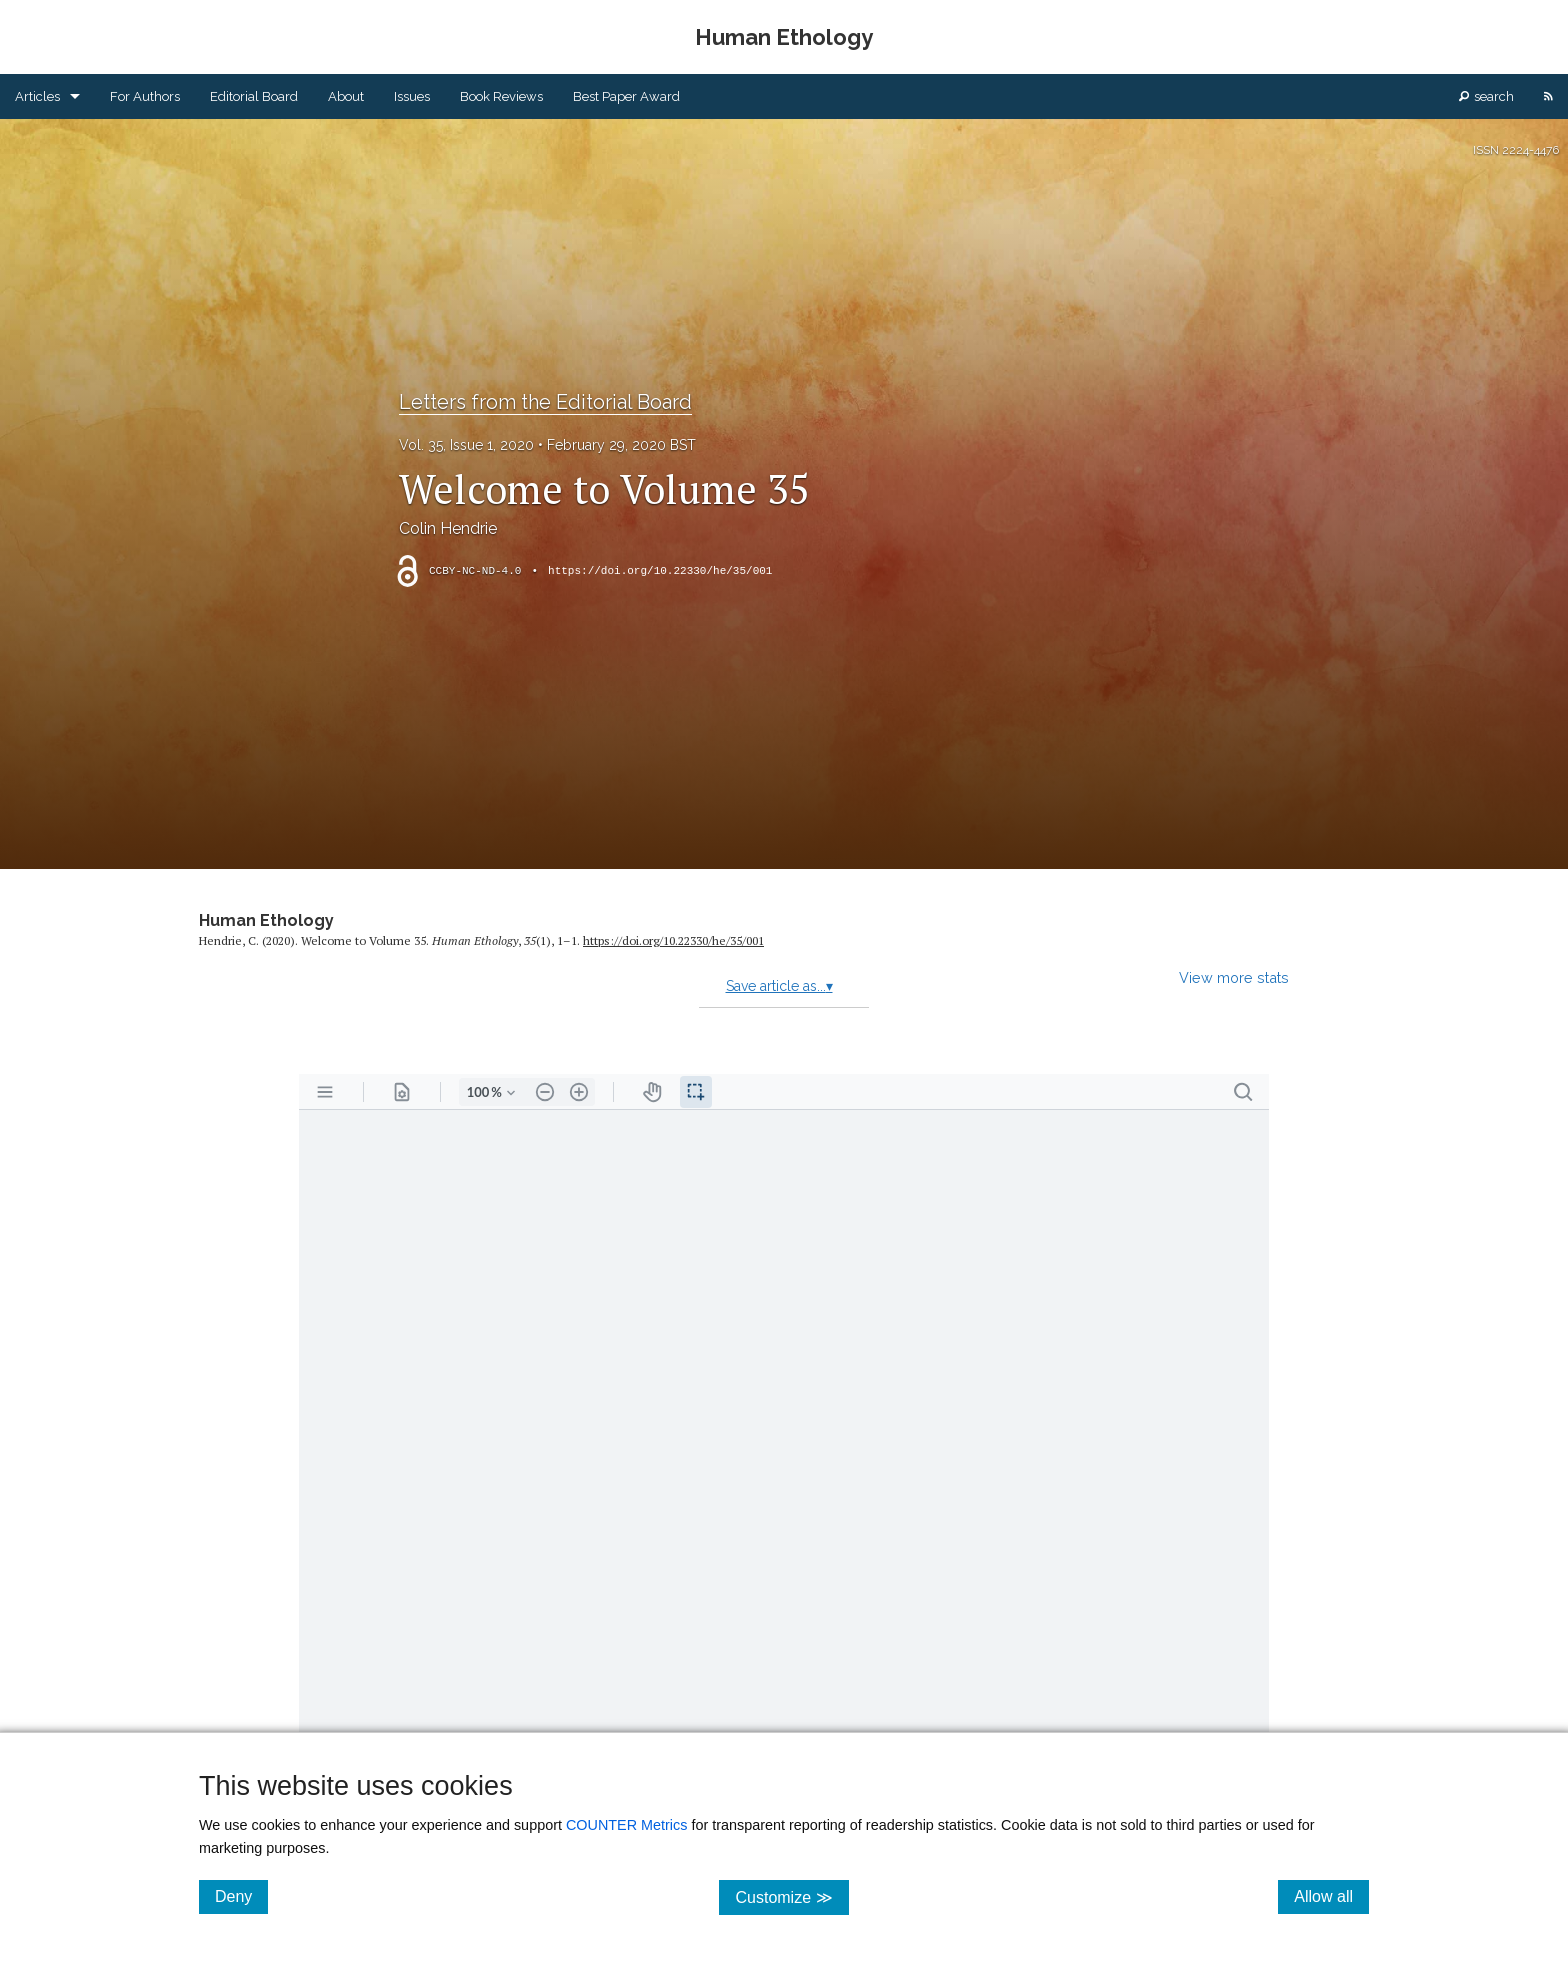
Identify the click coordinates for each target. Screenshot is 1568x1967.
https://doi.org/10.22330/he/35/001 (660, 571)
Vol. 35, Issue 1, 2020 (466, 445)
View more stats (1234, 977)
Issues (412, 96)
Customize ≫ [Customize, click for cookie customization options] (791, 1896)
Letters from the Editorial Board (545, 402)
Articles (37, 96)
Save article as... (779, 986)
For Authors (145, 96)
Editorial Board (254, 96)
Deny (241, 1896)
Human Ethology (266, 920)
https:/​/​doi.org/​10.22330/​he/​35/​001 (673, 940)
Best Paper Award (626, 96)
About (346, 96)
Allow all (1331, 1896)
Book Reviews (501, 96)
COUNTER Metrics (627, 1825)
